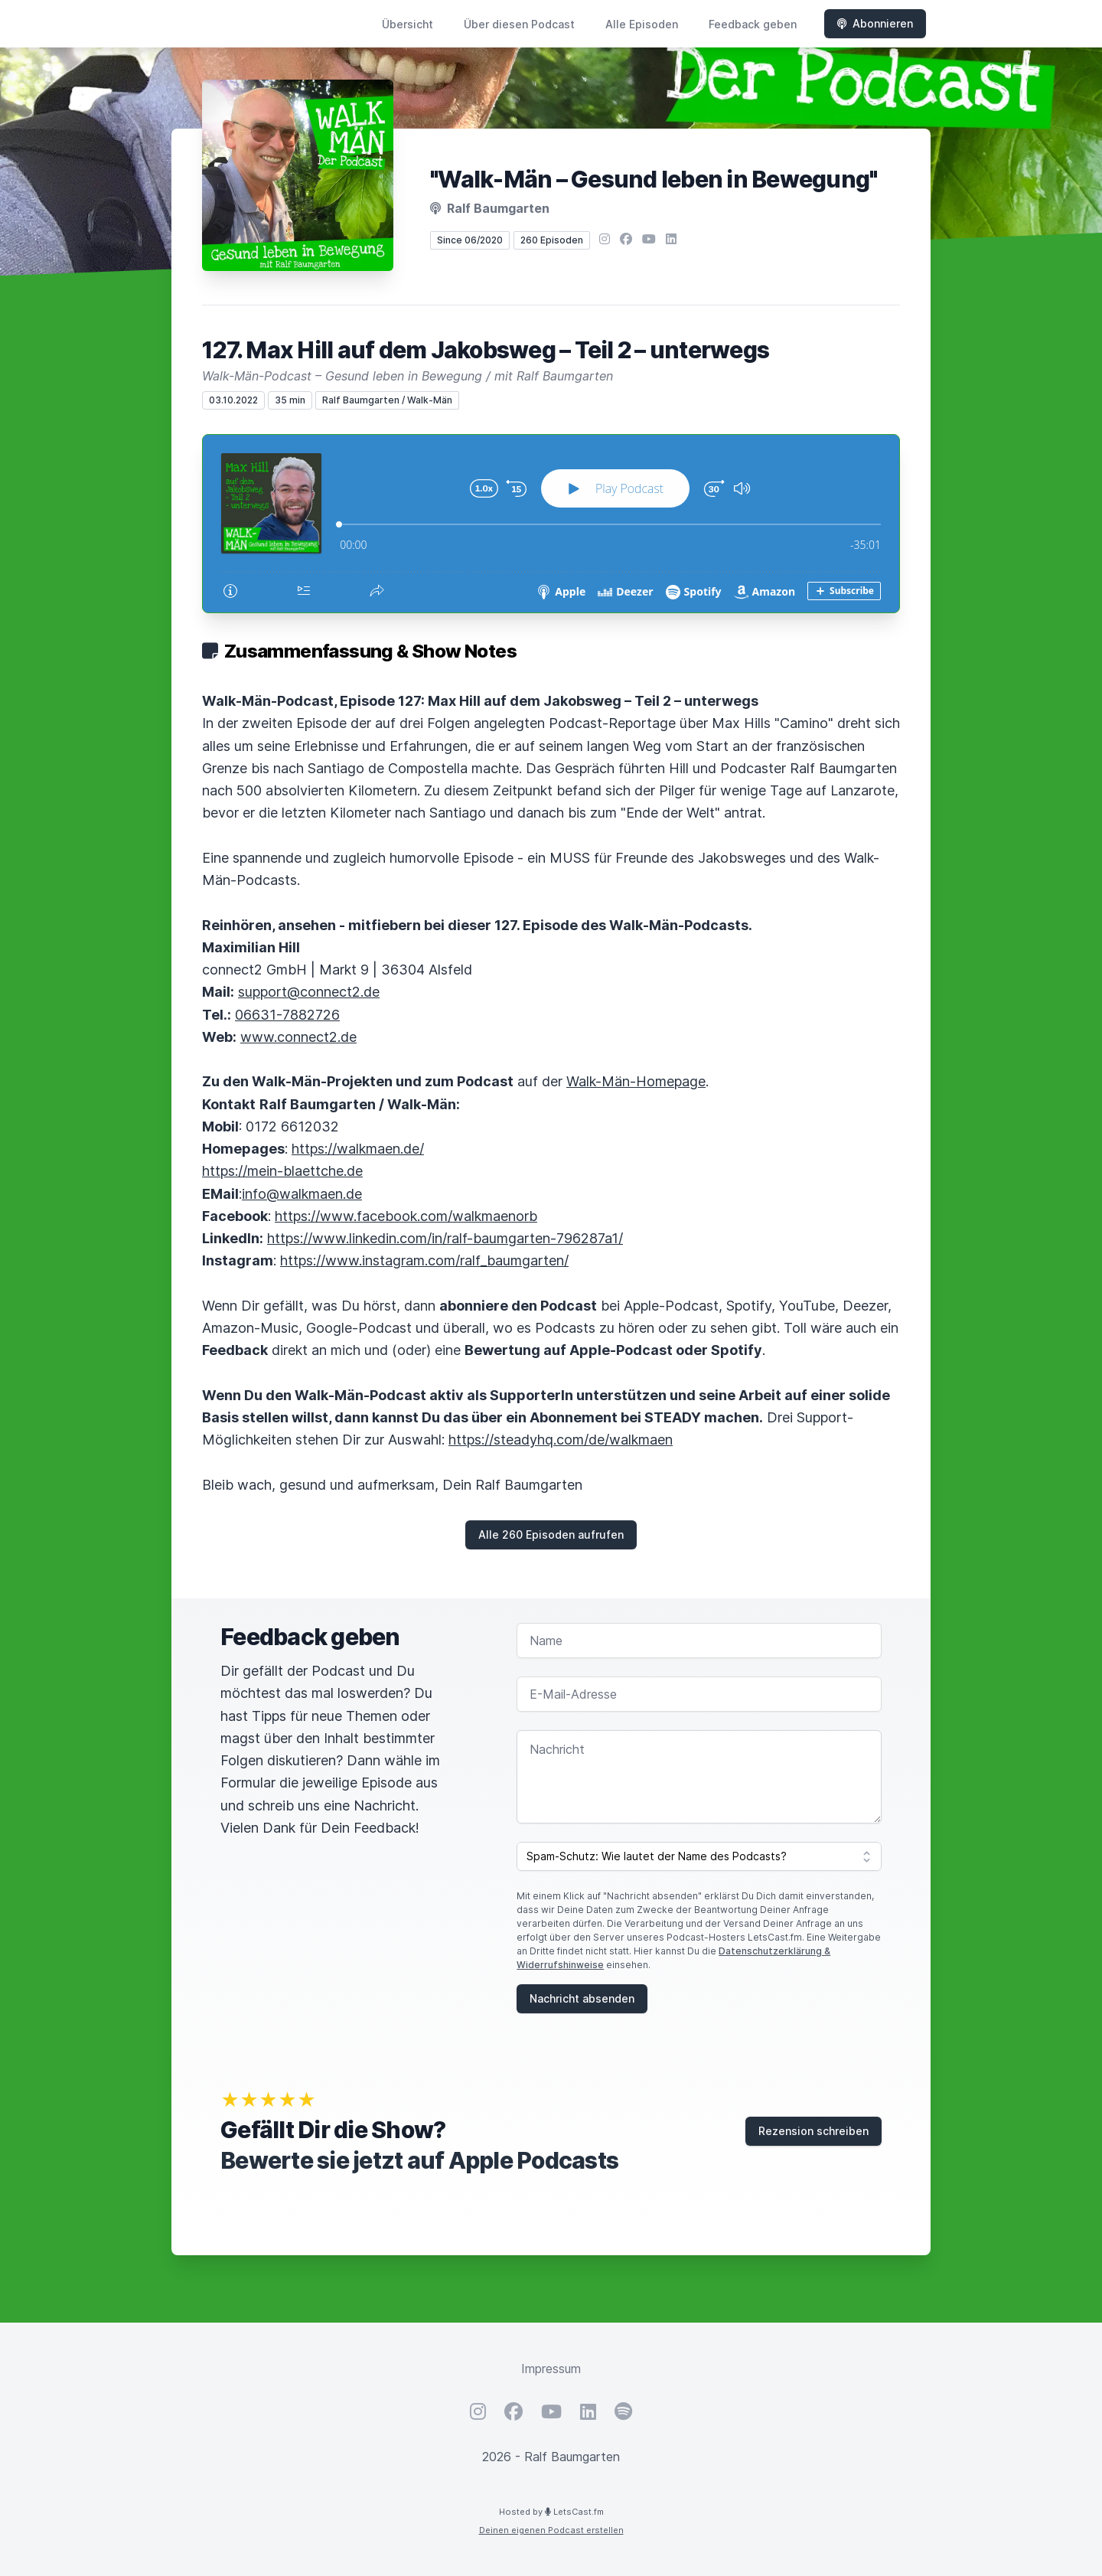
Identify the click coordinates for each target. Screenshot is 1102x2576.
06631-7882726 (287, 1015)
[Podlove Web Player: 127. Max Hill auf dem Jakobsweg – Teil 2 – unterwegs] (551, 523)
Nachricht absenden (582, 1998)
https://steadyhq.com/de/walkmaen (560, 1440)
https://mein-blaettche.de (282, 1171)
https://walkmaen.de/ (358, 1149)
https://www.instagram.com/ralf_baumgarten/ (424, 1260)
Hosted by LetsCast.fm (551, 2511)
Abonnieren (875, 23)
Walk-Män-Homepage (636, 1081)
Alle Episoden (641, 24)
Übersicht (407, 24)
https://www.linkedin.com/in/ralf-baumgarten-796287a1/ (445, 1238)
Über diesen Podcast (519, 24)
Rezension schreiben (813, 2130)
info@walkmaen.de (302, 1194)
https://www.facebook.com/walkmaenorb (406, 1216)
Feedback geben (753, 24)
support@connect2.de (309, 992)
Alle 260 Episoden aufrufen (551, 1534)
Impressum (551, 2368)
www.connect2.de (298, 1037)
